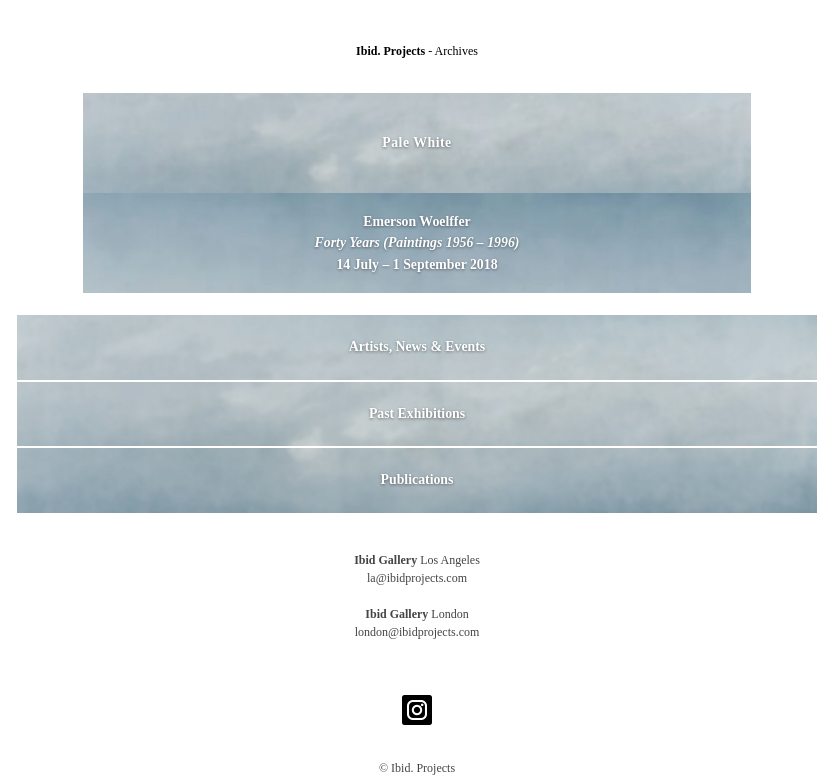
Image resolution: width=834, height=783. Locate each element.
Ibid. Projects (392, 51)
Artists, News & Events (417, 346)
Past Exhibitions (417, 413)
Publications (417, 479)
